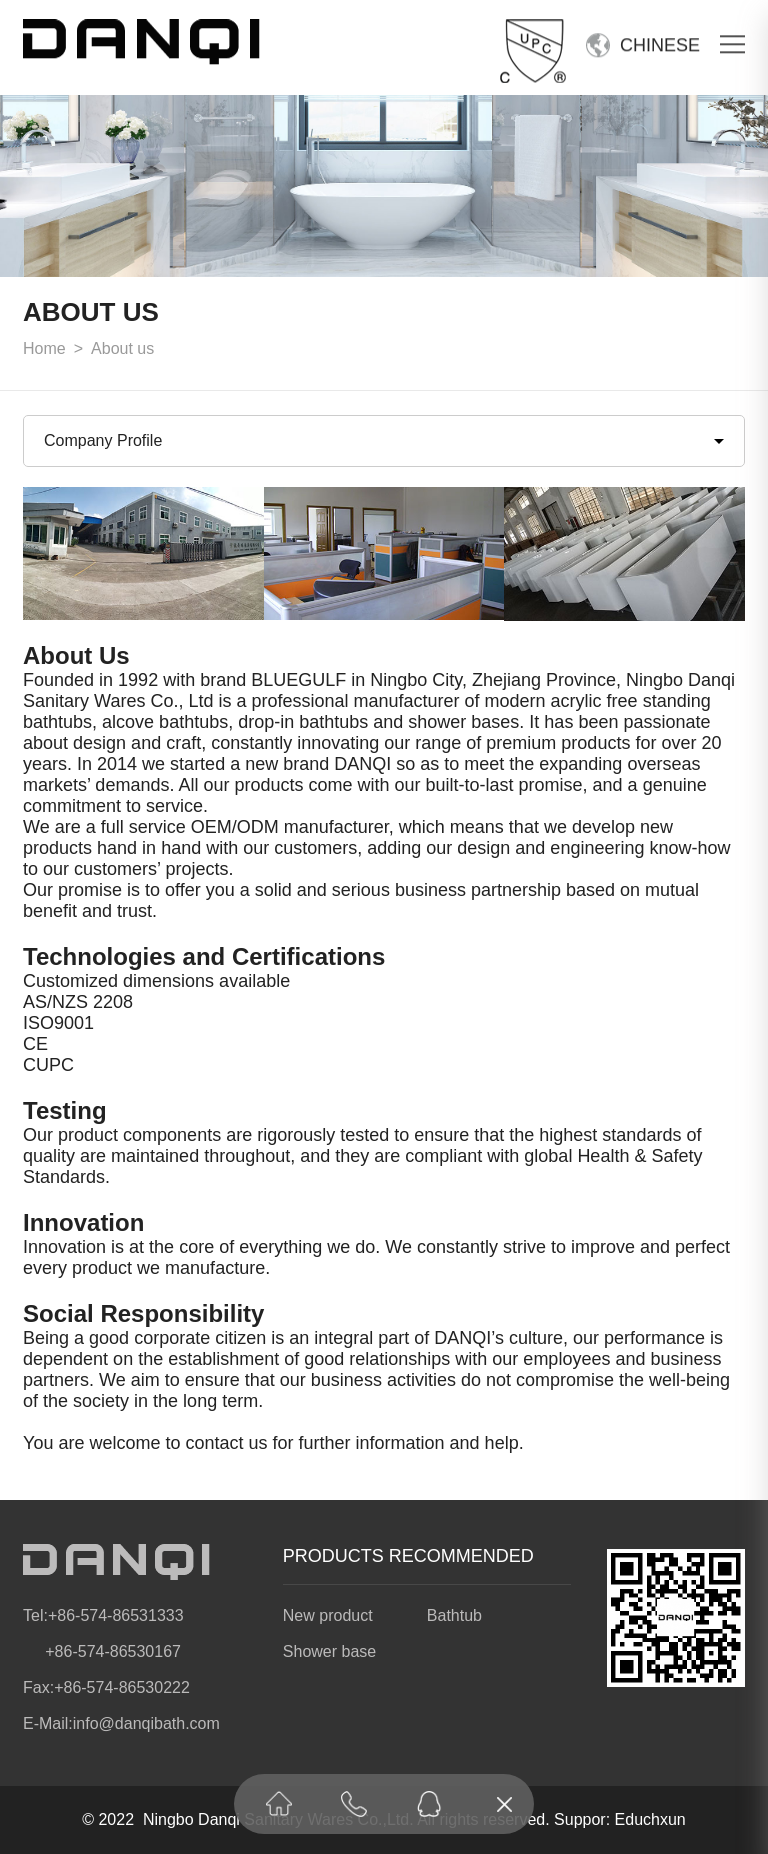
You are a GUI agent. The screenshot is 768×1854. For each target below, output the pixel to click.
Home (44, 348)
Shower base (329, 1651)
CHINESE (660, 44)
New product (328, 1615)
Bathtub (454, 1615)
